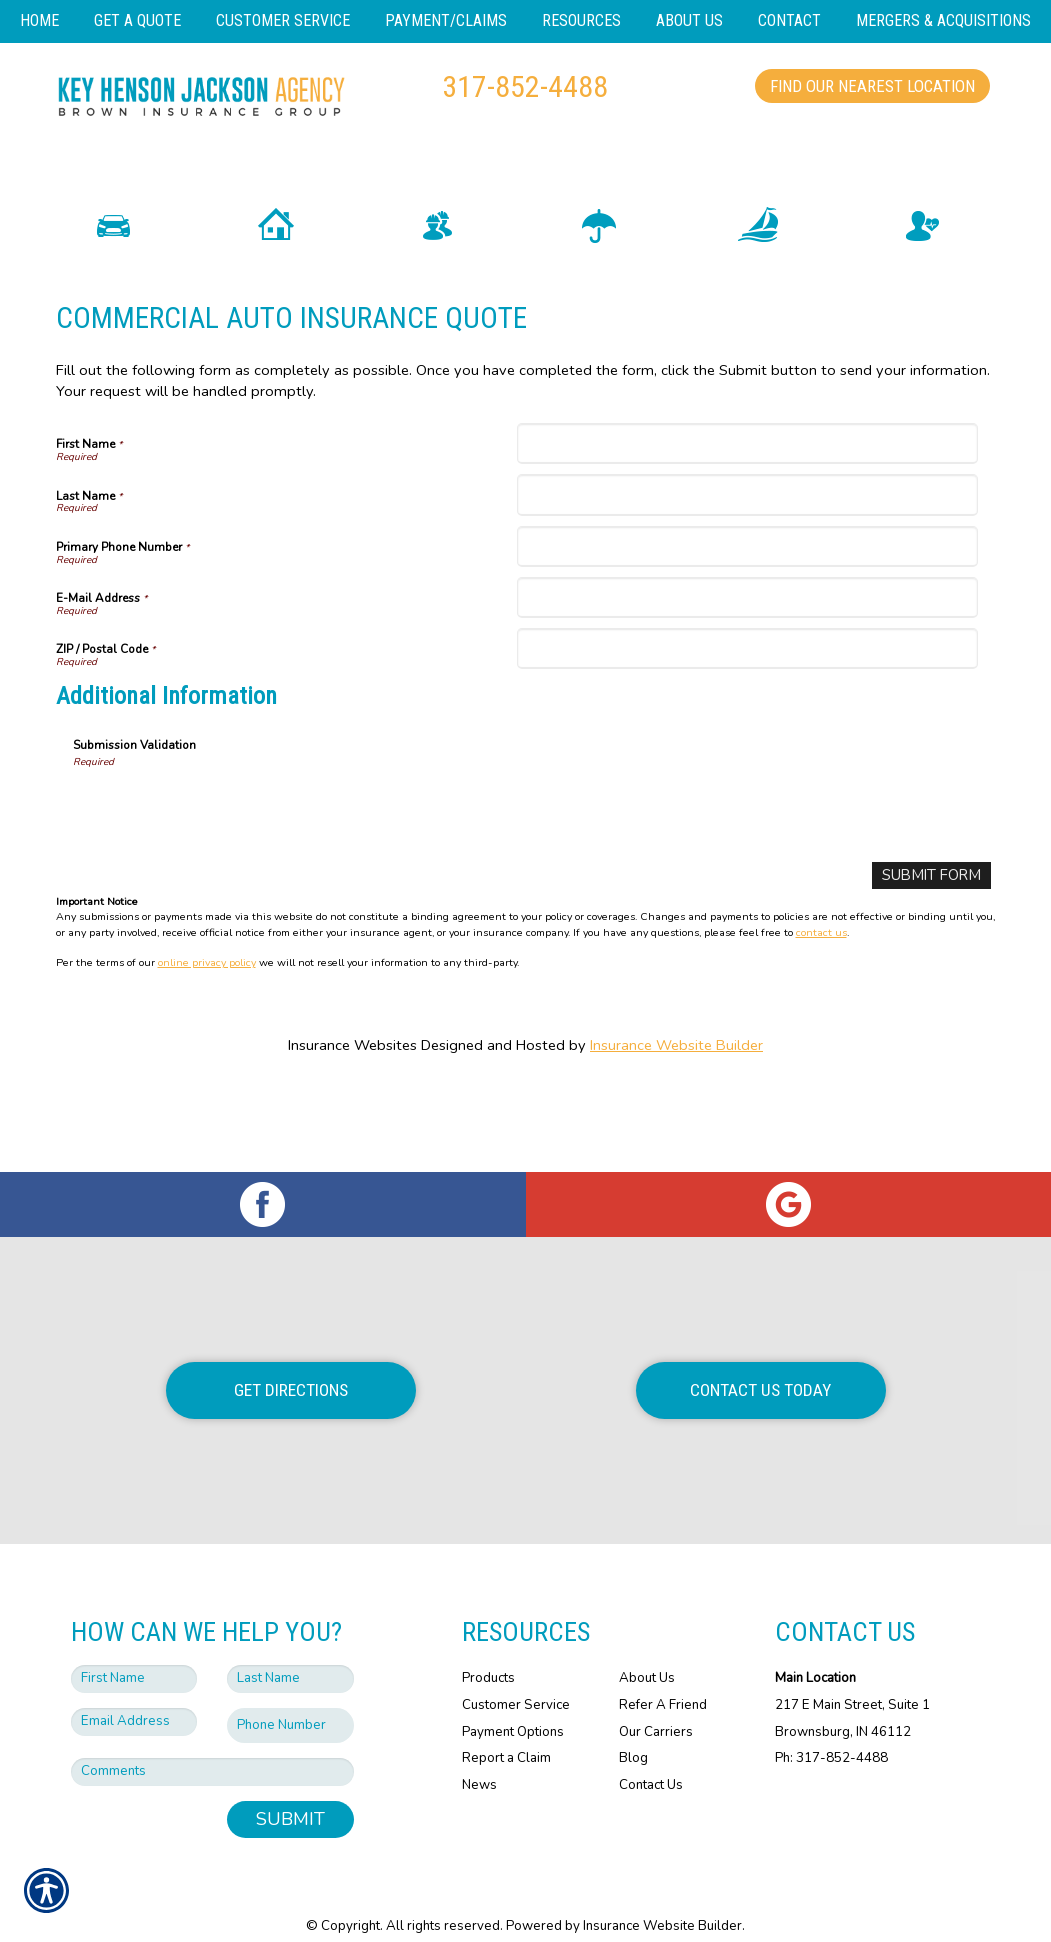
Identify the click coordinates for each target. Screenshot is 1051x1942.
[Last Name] (747, 559)
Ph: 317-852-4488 (831, 1736)
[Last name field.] (290, 1657)
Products (488, 1656)
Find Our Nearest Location (872, 86)
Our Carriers (656, 1710)
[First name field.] (134, 1657)
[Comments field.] (212, 1750)
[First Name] (747, 507)
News (479, 1763)
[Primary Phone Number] (747, 610)
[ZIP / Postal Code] (747, 712)
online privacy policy (207, 1026)
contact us (821, 995)
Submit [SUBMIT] (290, 1797)
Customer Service (516, 1683)
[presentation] (225, 872)
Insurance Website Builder (676, 1109)
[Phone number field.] (290, 1703)
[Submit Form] (932, 939)
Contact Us (651, 1763)
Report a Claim (506, 1736)
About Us (647, 1656)
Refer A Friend (663, 1683)
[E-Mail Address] (747, 661)
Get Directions (291, 1368)
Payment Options (513, 1710)
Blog (633, 1736)
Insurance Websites (352, 1109)
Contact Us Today (760, 1368)
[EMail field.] (134, 1700)
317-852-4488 (525, 86)
